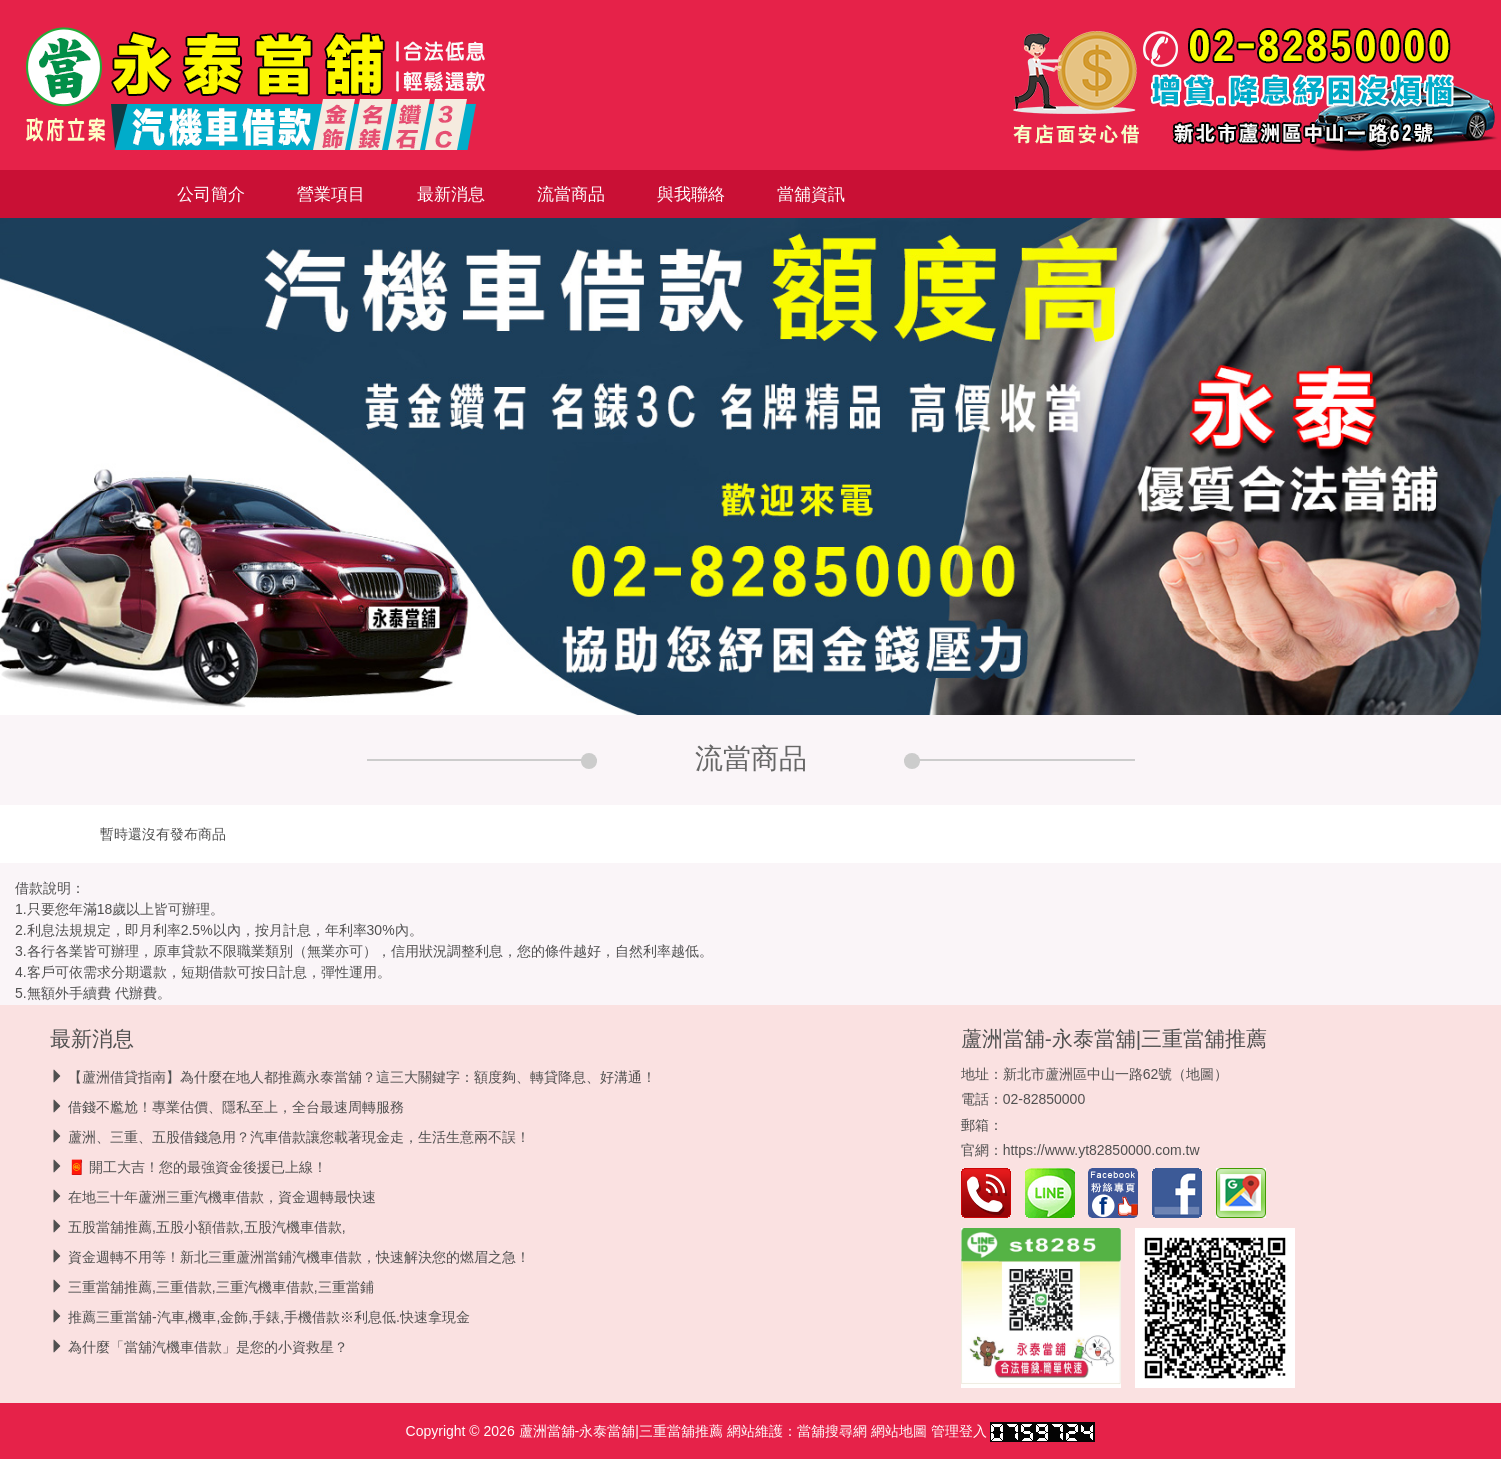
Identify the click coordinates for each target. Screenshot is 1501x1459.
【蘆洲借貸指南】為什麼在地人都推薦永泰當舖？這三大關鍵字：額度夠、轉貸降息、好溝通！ (362, 1077)
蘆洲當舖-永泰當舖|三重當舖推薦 (1114, 1038)
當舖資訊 (811, 194)
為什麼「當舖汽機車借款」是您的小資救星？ (208, 1347)
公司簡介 (211, 194)
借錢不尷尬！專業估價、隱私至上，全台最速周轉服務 (236, 1107)
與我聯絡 (691, 194)
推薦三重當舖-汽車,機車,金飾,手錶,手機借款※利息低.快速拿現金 (269, 1317)
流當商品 (571, 194)
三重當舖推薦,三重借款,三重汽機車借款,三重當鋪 (221, 1287)
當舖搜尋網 (832, 1431)
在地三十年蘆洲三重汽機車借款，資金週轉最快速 (222, 1197)
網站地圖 (899, 1431)
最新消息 (451, 194)
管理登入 (959, 1431)
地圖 (1200, 1074)
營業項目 (331, 194)
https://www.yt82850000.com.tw (1101, 1150)
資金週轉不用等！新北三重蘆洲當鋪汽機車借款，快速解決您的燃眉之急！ (299, 1257)
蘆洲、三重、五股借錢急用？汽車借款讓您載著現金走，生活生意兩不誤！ (299, 1137)
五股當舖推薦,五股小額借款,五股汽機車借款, (207, 1227)
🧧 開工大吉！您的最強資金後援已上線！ (197, 1167)
